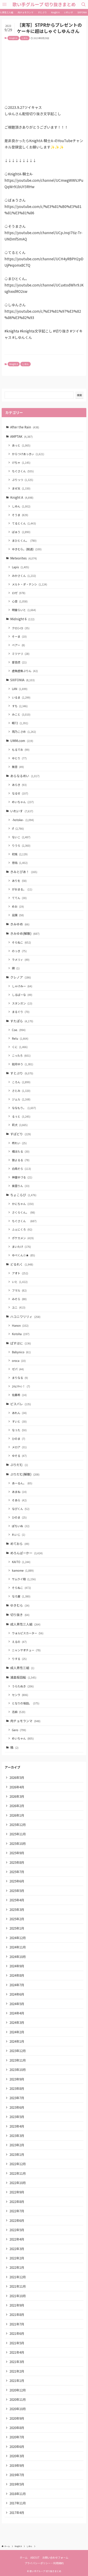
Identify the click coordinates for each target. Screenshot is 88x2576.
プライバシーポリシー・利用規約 (44, 2563)
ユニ (18, 1307)
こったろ (21, 1055)
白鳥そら (21, 1168)
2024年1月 (16, 2041)
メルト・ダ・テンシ (29, 584)
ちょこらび (23, 1194)
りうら (21, 845)
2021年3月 (16, 2361)
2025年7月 (16, 1871)
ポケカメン (23, 1238)
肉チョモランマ (25, 1720)
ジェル (21, 1099)
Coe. (18, 1030)
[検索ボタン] (83, 4)
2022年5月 (16, 2229)
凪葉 (18, 915)
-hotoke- (23, 820)
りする (19, 1659)
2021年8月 (16, 2314)
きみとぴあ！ (23, 871)
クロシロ (20, 628)
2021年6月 (16, 2333)
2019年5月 (16, 2484)
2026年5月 (16, 1777)
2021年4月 (16, 2352)
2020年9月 (16, 2418)
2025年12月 (17, 1824)
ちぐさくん (23, 471)
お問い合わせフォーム (55, 2557)
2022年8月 (16, 2201)
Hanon (20, 1325)
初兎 (20, 854)
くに (20, 1047)
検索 (79, 395)
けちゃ (21, 462)
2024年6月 (16, 1994)
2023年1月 (16, 2154)
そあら (19, 1500)
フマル (19, 1290)
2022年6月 (16, 2220)
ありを (19, 880)
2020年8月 (16, 2427)
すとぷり (21, 1073)
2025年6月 (16, 1881)
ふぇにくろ (22, 1229)
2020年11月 (17, 2399)
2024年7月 (16, 1984)
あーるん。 (22, 1483)
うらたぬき (23, 1686)
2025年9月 (16, 1852)
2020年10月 (17, 2408)
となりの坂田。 (25, 1703)
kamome (23, 1570)
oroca (19, 1360)
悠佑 (20, 863)
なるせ (20, 793)
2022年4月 (16, 2239)
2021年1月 (16, 2380)
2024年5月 (16, 2003)
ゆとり (19, 758)
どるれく (21, 1264)
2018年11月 (17, 2493)
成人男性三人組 (25, 1624)
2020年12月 (17, 2390)
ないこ (21, 837)
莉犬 (20, 1125)
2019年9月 (16, 2465)
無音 (18, 767)
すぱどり (20, 1133)
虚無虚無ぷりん (25, 671)
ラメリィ (20, 959)
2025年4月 (16, 1900)
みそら (19, 1299)
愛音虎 (19, 662)
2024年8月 (16, 1975)
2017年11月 (17, 2503)
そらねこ (21, 942)
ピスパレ (20, 1404)
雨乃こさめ (24, 731)
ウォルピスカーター (27, 1633)
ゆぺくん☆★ (23, 1255)
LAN (19, 689)
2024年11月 (17, 1947)
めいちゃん (23, 802)
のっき (19, 951)
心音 (20, 601)
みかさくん (24, 576)
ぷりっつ (22, 480)
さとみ (21, 1090)
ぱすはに (20, 1343)
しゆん (25, 37)
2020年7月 (16, 2437)
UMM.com (21, 740)
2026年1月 (16, 1815)
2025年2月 (16, 1918)
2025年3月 (16, 1909)
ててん (19, 898)
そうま (20, 515)
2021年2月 (16, 2371)
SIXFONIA (22, 679)
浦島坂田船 (23, 1677)
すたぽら (21, 1021)
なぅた (19, 1430)
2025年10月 (17, 1843)
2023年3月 (16, 2135)
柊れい (19, 1143)
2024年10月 (17, 1956)
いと (20, 1282)
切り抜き (19, 1614)
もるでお (20, 749)
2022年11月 (17, 2173)
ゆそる (19, 1455)
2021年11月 (17, 2286)
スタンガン (22, 1003)
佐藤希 (19, 1395)
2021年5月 (16, 2343)
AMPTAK (21, 436)
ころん (21, 1082)
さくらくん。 (23, 1212)
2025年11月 (17, 1834)
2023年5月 (16, 2116)
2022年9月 (16, 2192)
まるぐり (20, 1012)
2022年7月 (16, 2211)
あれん (19, 1413)
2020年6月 (16, 2446)
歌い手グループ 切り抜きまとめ (44, 4)
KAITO (21, 1562)
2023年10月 (17, 2069)
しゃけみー (22, 986)
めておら (19, 1543)
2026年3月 (16, 1796)
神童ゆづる (22, 1177)
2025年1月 (16, 1928)
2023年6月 (16, 2107)
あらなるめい (24, 775)
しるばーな (22, 995)
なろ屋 (21, 1596)
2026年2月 (16, 1805)
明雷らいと (24, 610)
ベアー (18, 645)
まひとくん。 (24, 540)
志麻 (18, 1712)
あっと (21, 445)
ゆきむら (19, 1605)
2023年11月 (17, 2060)
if (18, 828)
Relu (20, 1038)
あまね (19, 1492)
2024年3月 (16, 2022)
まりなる (20, 1378)
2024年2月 (16, 2032)
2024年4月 (16, 2013)
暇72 (20, 723)
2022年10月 (17, 2182)
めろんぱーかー (26, 1553)
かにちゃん (23, 1204)
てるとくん (24, 523)
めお (18, 906)
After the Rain (24, 427)
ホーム (24, 2557)
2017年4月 (16, 2512)
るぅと (21, 1116)
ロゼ (18, 593)
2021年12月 (17, 2277)
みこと (21, 714)
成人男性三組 (22, 1667)
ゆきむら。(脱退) (26, 549)
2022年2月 (16, 2258)
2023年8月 (16, 2088)
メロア (19, 1447)
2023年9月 (16, 2079)
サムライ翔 (24, 1579)
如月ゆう (22, 1064)
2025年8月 (16, 1862)
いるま (21, 697)
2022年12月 (17, 2163)
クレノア (20, 977)
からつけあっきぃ (28, 454)
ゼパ (18, 1369)
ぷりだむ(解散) (24, 1474)
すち (20, 706)
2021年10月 (17, 2295)
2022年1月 (16, 2267)
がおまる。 (22, 889)
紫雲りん (20, 1186)
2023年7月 (16, 2097)
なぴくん (20, 1509)
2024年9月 (16, 1966)
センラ (20, 1695)
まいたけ (21, 1246)
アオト (20, 1273)
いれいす (21, 811)
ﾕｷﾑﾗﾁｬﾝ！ (21, 1386)
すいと (19, 1421)
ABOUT (35, 2557)
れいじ (18, 1534)
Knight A (13, 37)
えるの (19, 1642)
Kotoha (20, 1334)
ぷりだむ (19, 1464)
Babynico (21, 1352)
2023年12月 (17, 2050)
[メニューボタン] (4, 4)
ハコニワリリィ (25, 1316)
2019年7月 (16, 2474)
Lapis (20, 567)
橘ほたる (20, 1151)
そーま (19, 636)
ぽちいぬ (20, 1526)
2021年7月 (16, 2324)
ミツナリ (20, 653)
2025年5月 (16, 1890)
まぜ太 (21, 488)
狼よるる (20, 1160)
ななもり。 (24, 1108)
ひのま (18, 1438)
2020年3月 (16, 2456)
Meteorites (23, 558)
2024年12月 (17, 1937)
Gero (19, 1730)
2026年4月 (16, 1787)
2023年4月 (16, 2126)
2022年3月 (16, 2248)
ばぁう (21, 532)
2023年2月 (16, 2145)
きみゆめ (19, 924)
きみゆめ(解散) (24, 933)
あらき (19, 785)
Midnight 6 (22, 619)
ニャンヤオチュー (26, 1650)
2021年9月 (16, 2305)
